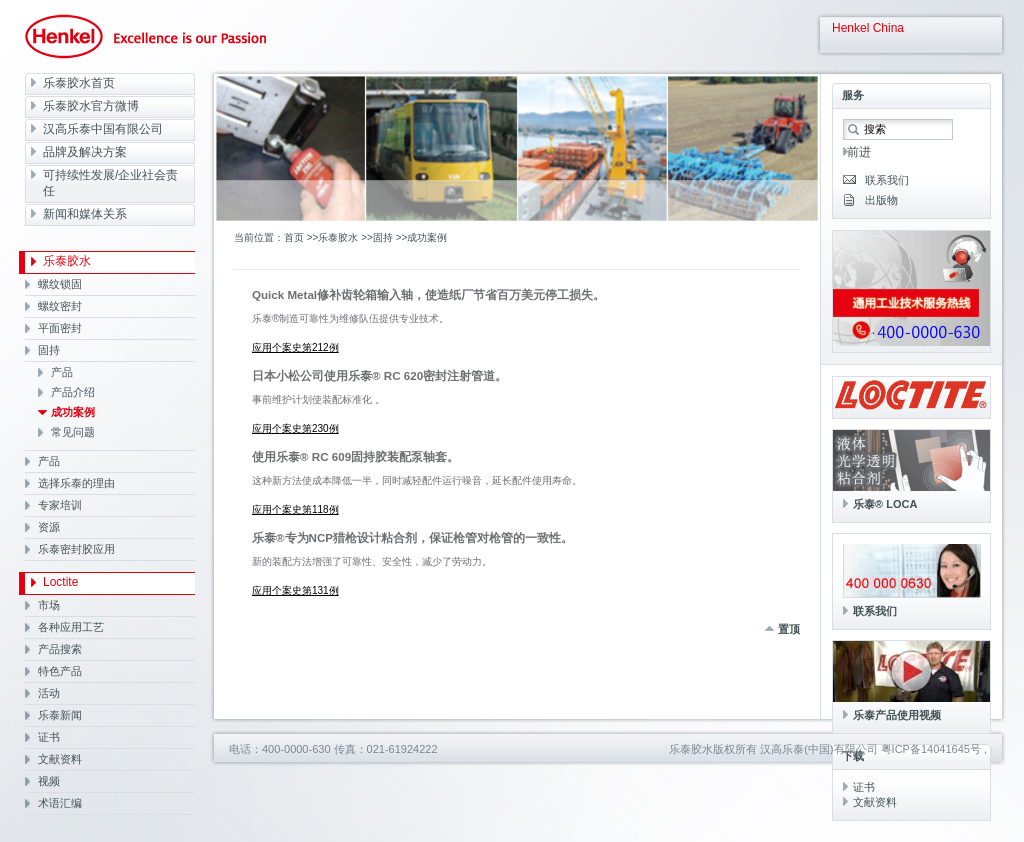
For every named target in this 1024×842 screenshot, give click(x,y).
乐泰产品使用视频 (897, 715)
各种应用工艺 (71, 627)
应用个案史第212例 (295, 347)
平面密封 (60, 328)
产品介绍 (73, 392)
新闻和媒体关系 (85, 214)
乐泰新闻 (60, 715)
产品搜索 (60, 649)
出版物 (881, 200)
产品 (62, 372)
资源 (49, 527)
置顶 (789, 629)
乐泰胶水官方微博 (91, 106)
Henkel (145, 36)
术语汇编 (60, 803)
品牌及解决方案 (85, 152)
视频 (49, 781)
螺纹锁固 (60, 284)
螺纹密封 (60, 306)
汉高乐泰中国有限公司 (103, 129)
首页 (294, 237)
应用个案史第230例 (295, 428)
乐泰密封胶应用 (76, 549)
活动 (49, 693)
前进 (859, 152)
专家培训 (60, 505)
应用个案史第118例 (295, 509)
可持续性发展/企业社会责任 (110, 183)
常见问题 (73, 432)
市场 (49, 605)
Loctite (60, 582)
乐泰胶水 (67, 261)
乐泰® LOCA (885, 504)
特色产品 (60, 671)
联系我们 (887, 180)
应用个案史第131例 (295, 590)
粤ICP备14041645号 (931, 749)
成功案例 (73, 412)
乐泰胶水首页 (79, 83)
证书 (49, 737)
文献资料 (60, 759)
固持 (49, 350)
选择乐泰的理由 (76, 483)
